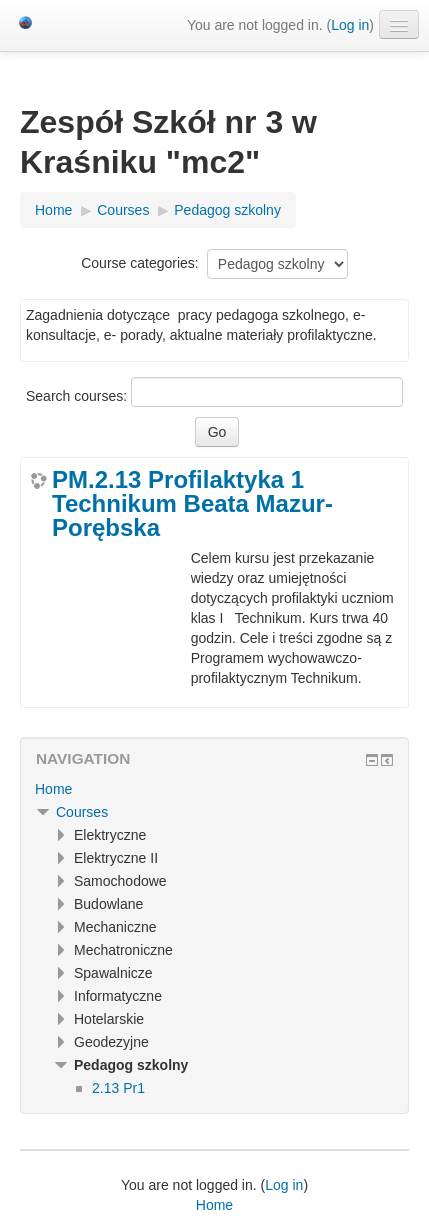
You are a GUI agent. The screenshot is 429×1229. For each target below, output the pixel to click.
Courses (82, 812)
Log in (350, 25)
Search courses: (78, 396)
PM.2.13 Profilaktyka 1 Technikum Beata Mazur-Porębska (192, 504)
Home (53, 789)
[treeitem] (214, 789)
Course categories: (140, 263)
